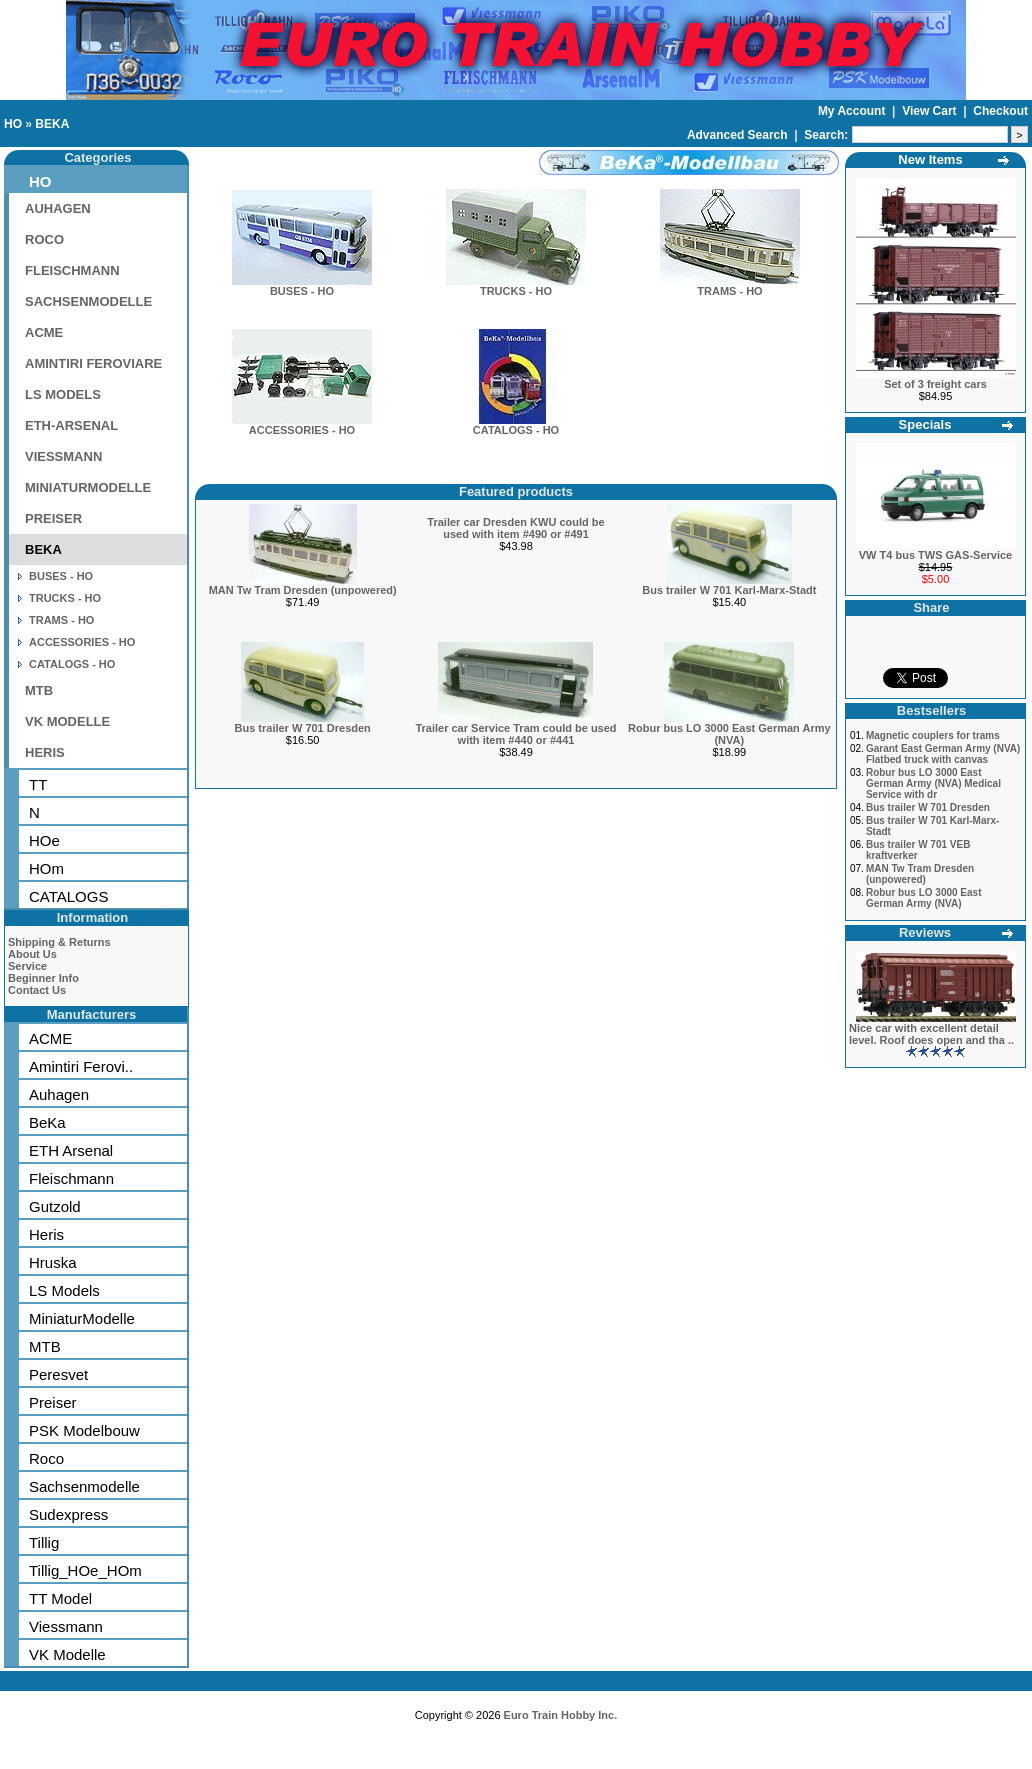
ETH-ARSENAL (71, 425)
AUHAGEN (58, 208)
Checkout (1000, 111)
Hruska (53, 1262)
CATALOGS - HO (72, 664)
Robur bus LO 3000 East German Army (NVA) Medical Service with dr (933, 783)
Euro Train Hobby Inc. (561, 1715)
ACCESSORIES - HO (82, 642)
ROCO (44, 239)
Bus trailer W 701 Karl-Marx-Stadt (729, 590)
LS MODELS (63, 394)
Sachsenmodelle (84, 1486)
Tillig (44, 1542)
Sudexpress (68, 1514)
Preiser (53, 1402)
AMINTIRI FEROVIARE (93, 363)
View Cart (931, 111)
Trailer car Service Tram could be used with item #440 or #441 (515, 734)
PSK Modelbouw (84, 1430)
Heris (46, 1234)
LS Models (64, 1290)
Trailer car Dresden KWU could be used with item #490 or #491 (515, 528)
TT (38, 784)
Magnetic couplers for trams (933, 735)
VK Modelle (67, 1654)
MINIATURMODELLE (88, 487)
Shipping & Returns (59, 942)
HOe (44, 840)
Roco (46, 1458)
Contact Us (37, 990)
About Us (32, 954)
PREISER (53, 518)
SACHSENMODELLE (88, 301)
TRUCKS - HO (65, 598)
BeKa (47, 1122)
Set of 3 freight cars (935, 384)
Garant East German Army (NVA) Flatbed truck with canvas (943, 754)
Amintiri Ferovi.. (81, 1066)
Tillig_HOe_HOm (85, 1570)
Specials (925, 424)
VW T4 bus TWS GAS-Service (935, 555)
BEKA (52, 124)
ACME (44, 332)
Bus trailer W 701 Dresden (302, 728)
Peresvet (58, 1374)
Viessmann (66, 1626)
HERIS (45, 752)
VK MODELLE (67, 721)
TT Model (60, 1598)
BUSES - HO (61, 576)
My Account (853, 111)
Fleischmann (71, 1178)
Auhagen (59, 1094)
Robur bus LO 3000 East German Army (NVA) (729, 734)
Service (27, 966)
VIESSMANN (63, 456)
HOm (46, 868)
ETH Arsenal (71, 1150)
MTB (39, 690)
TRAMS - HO (61, 620)
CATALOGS (68, 896)
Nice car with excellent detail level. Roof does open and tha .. (931, 1034)
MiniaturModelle (82, 1318)
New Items (930, 159)
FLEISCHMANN (72, 270)
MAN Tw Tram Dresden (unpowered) (303, 590)
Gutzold (55, 1206)
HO (13, 124)
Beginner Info (43, 978)
